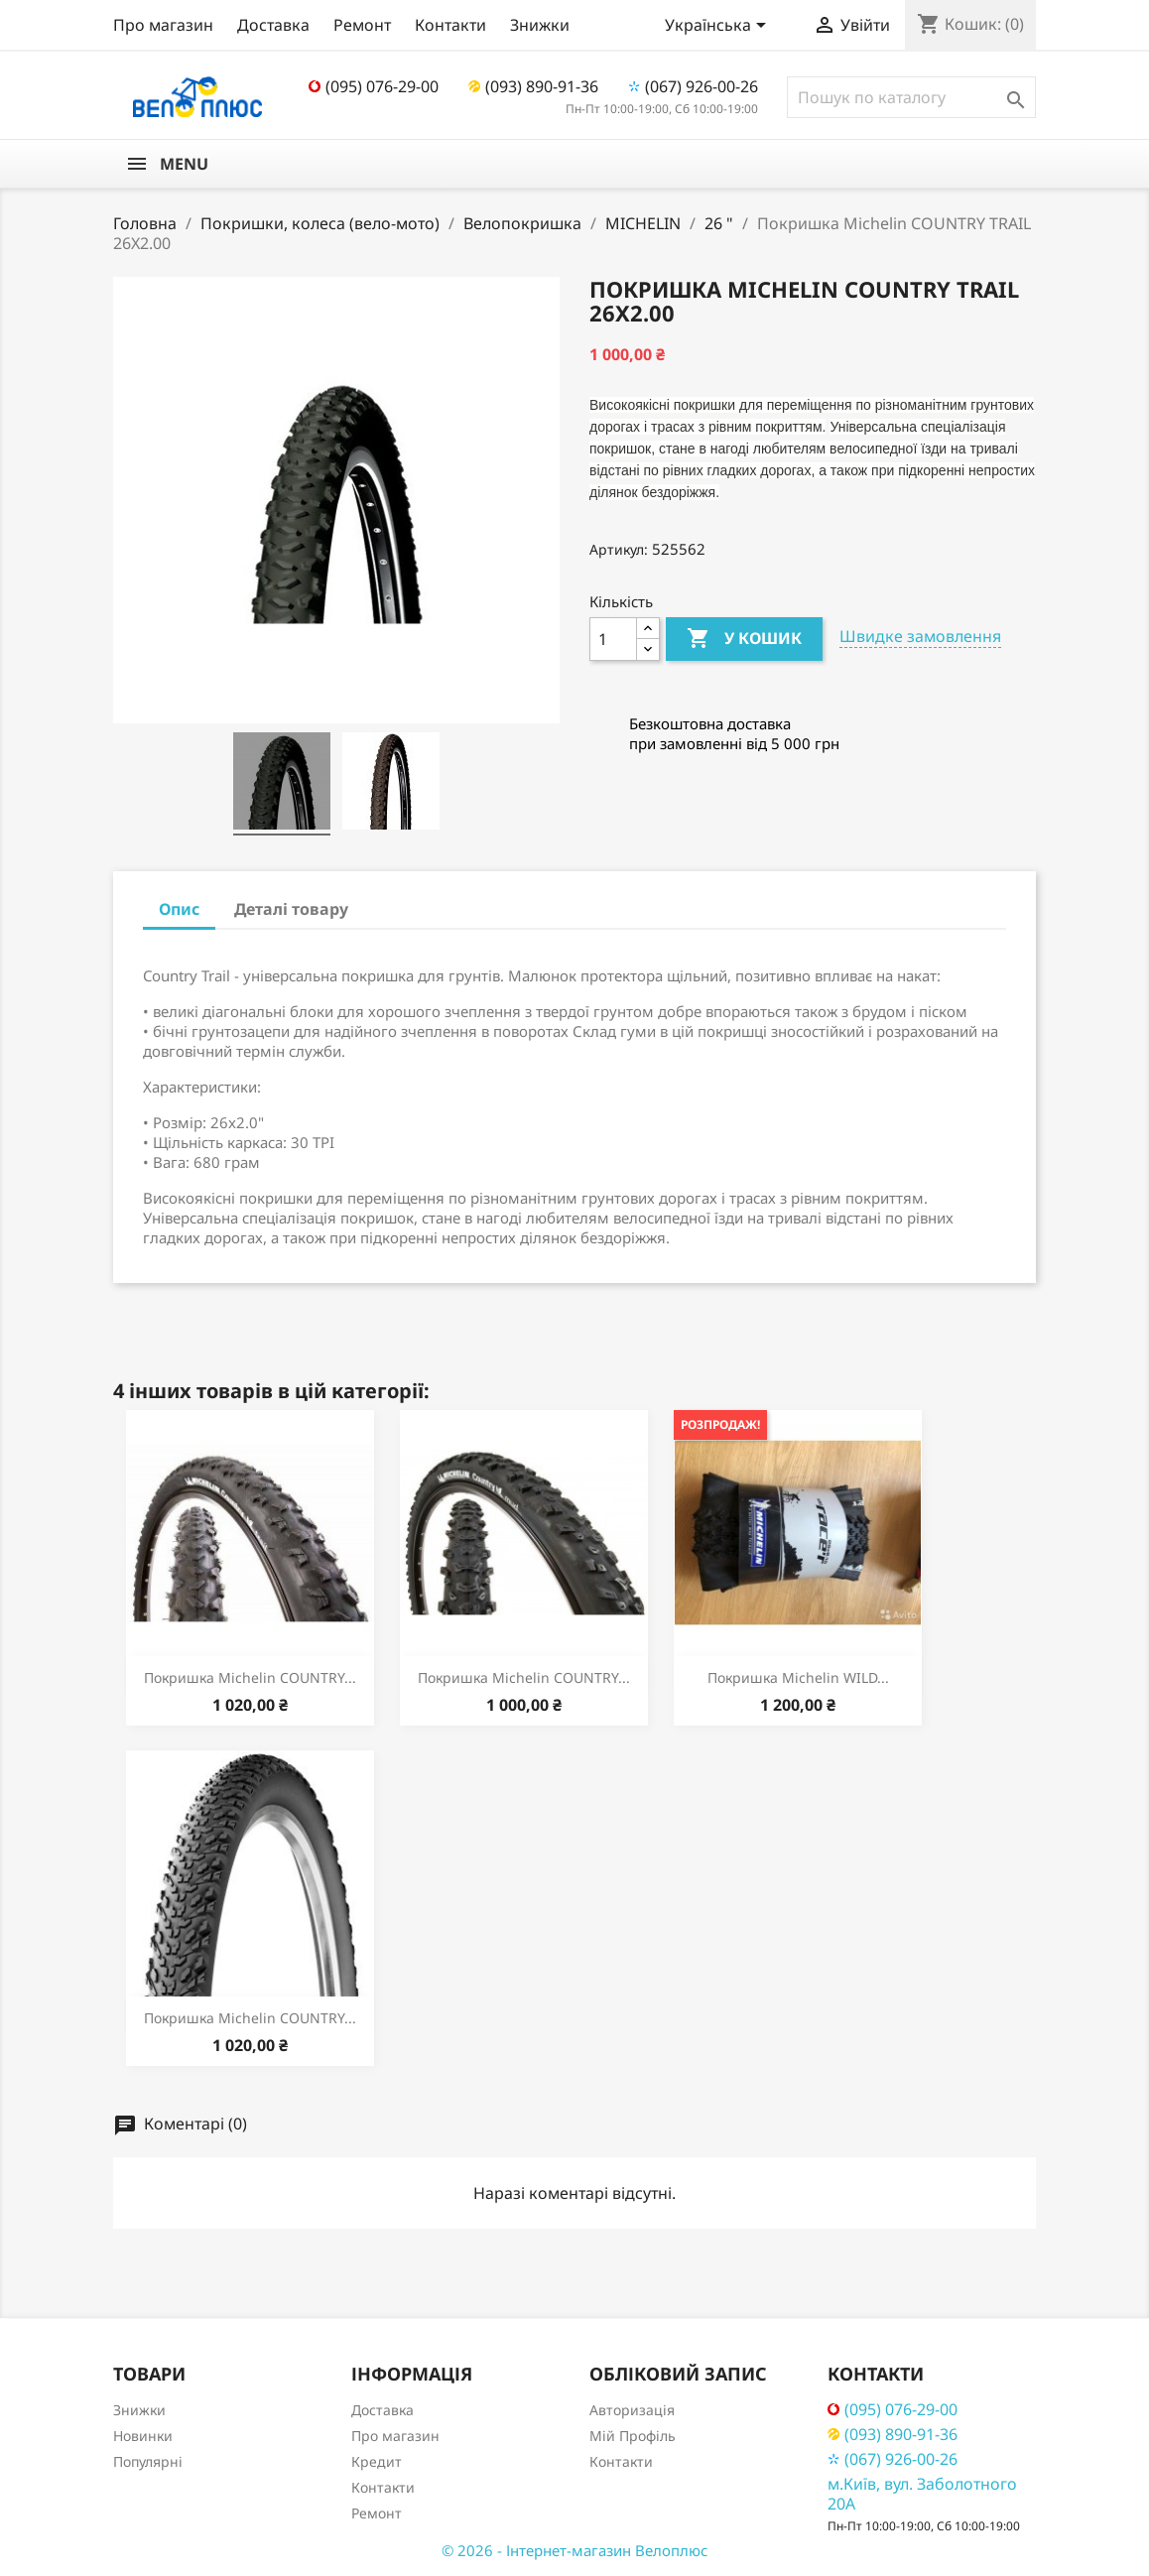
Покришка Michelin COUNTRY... (250, 1677)
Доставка (273, 25)
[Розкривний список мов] (719, 27)
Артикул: (618, 549)
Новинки (143, 2435)
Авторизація (632, 2409)
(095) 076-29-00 (374, 86)
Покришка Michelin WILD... (798, 1677)
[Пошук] (911, 97)
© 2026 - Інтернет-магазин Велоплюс (574, 2550)
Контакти (450, 25)
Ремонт (362, 25)
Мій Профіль (632, 2435)
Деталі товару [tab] (291, 909)
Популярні (148, 2461)
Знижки (540, 25)
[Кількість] (613, 639)
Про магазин (163, 25)
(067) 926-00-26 (693, 86)
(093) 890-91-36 (533, 86)
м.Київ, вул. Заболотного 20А (922, 2493)
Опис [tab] (179, 909)
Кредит (376, 2461)
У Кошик (744, 639)
